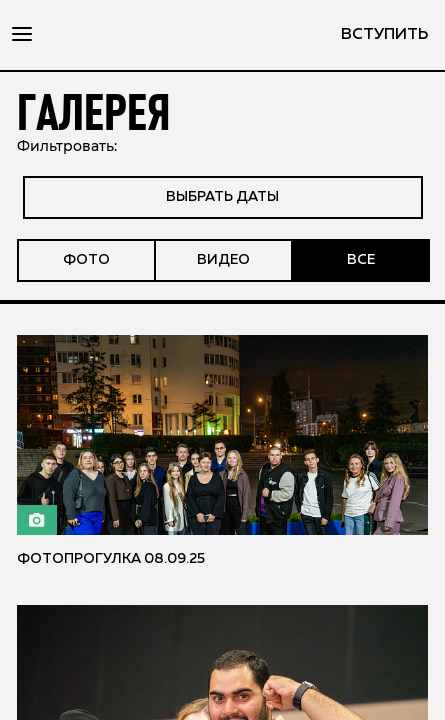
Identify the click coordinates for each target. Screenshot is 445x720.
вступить (384, 35)
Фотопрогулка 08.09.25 (111, 559)
